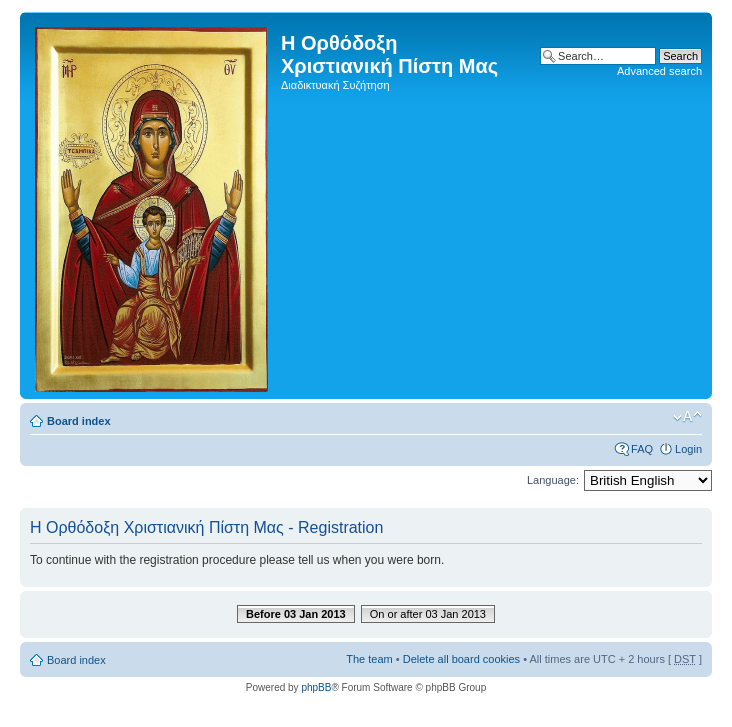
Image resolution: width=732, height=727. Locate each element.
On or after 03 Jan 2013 (428, 614)
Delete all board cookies (461, 659)
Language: (553, 480)
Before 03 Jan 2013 (296, 614)
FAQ (642, 449)
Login (688, 449)
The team (369, 659)
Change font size (687, 417)
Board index (79, 421)
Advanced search (659, 71)
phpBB (316, 687)
